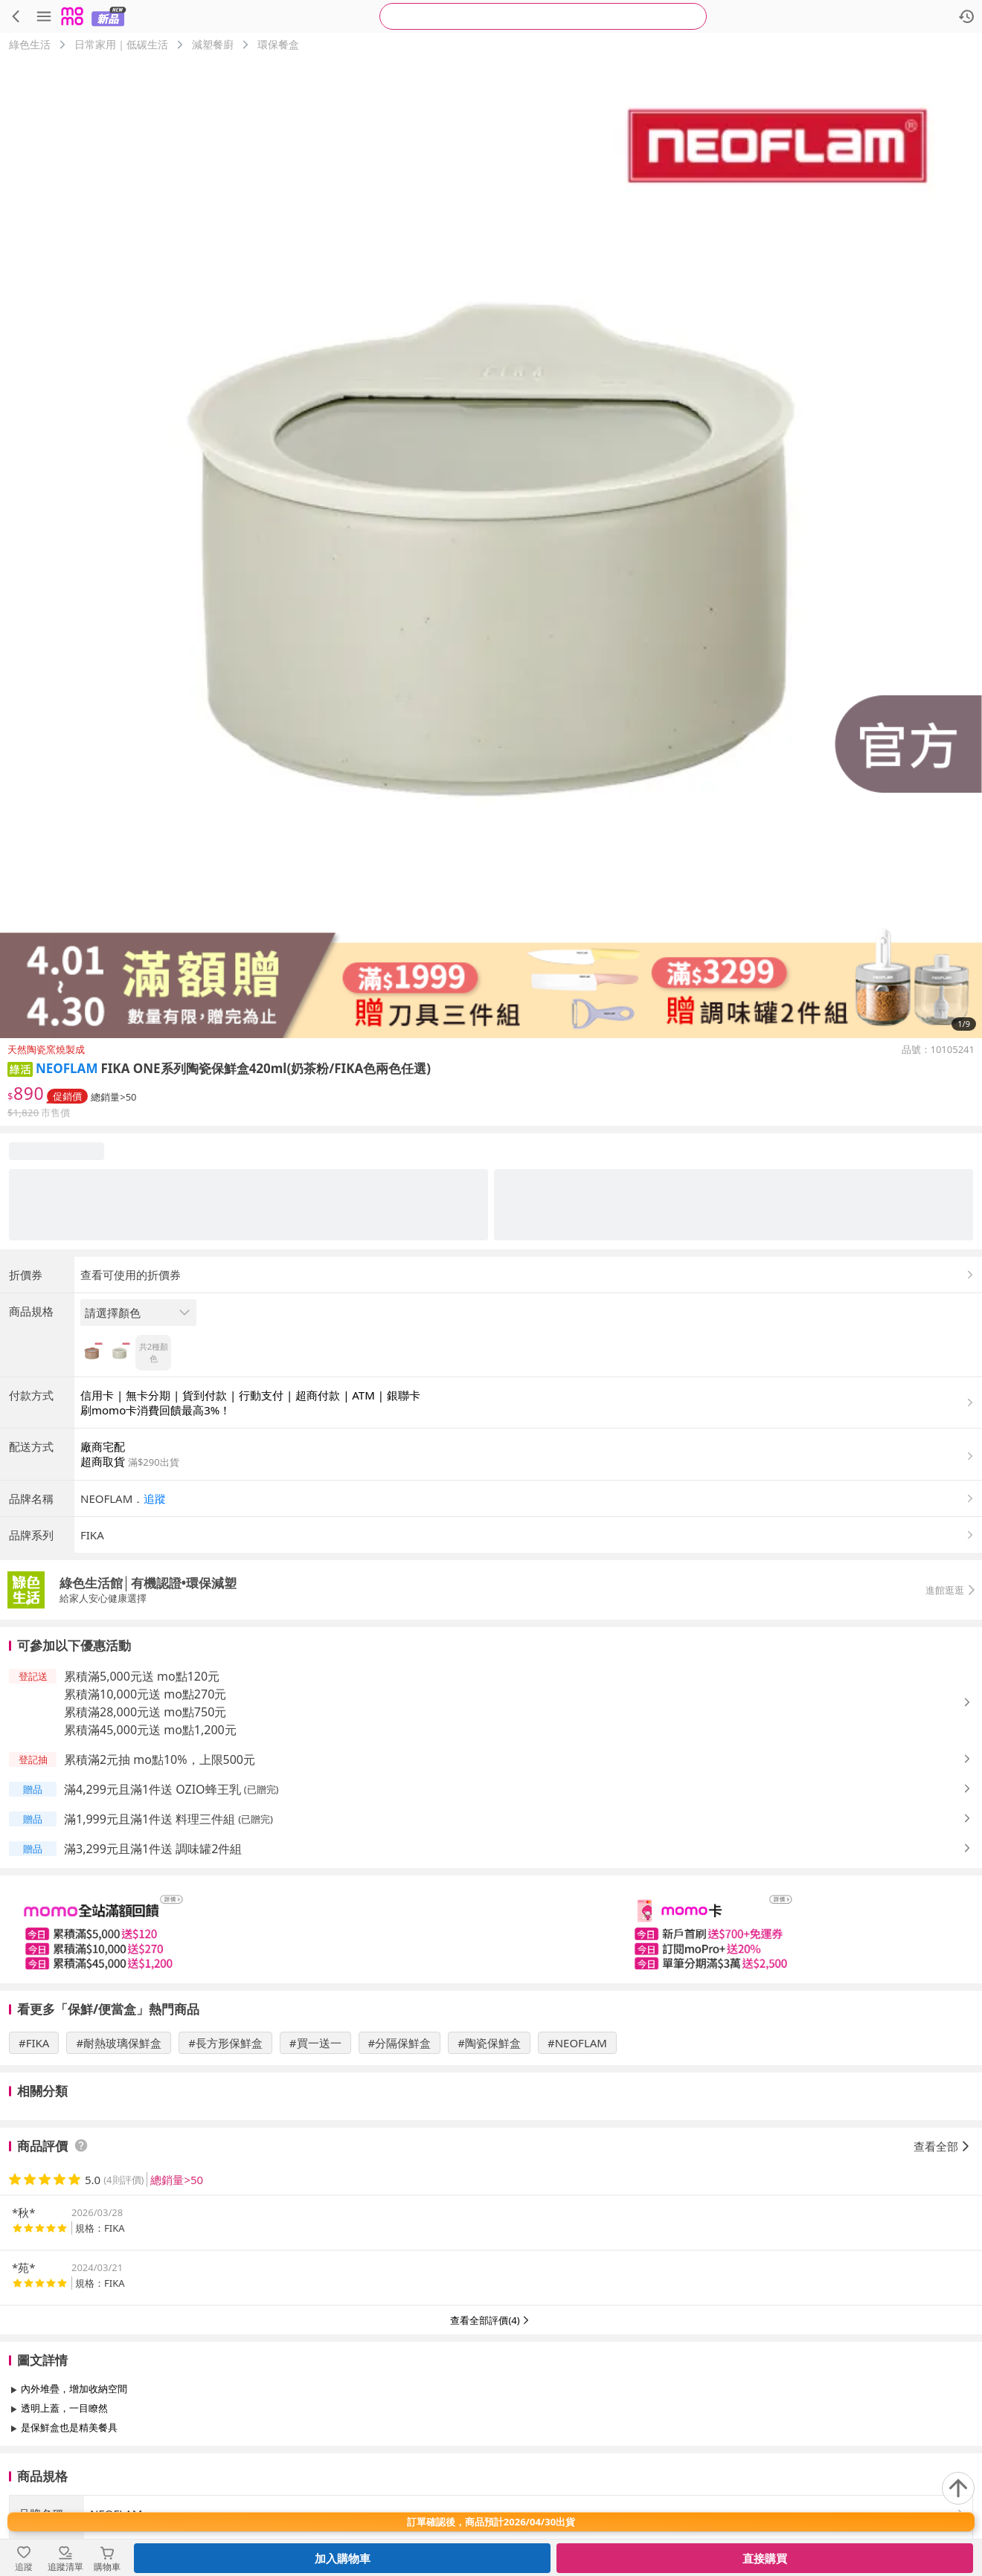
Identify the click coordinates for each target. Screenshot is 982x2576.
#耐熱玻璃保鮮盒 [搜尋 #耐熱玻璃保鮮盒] (118, 2042)
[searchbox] (543, 16)
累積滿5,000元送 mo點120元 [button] (141, 1676)
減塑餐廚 (213, 44)
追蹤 (155, 1498)
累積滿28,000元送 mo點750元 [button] (145, 1712)
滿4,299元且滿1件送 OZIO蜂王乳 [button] (152, 1789)
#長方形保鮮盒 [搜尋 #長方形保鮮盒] (225, 2042)
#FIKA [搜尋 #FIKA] (34, 2042)
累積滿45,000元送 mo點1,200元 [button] (150, 1730)
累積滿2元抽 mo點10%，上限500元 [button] (159, 1759)
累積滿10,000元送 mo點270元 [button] (145, 1694)
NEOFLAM (66, 1068)
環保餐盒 (278, 44)
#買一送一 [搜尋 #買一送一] (315, 2042)
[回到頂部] (958, 2488)
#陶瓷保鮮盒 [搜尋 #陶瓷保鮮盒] (489, 2042)
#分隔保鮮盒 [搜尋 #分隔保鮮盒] (399, 2042)
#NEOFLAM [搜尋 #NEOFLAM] (577, 2042)
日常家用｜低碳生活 (121, 44)
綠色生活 (30, 44)
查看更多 (491, 2461)
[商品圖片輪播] (491, 547)
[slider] (491, 1929)
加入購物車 (342, 2558)
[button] (20, 1068)
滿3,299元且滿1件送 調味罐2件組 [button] (153, 1849)
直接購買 (764, 2558)
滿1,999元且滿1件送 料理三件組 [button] (149, 1819)
